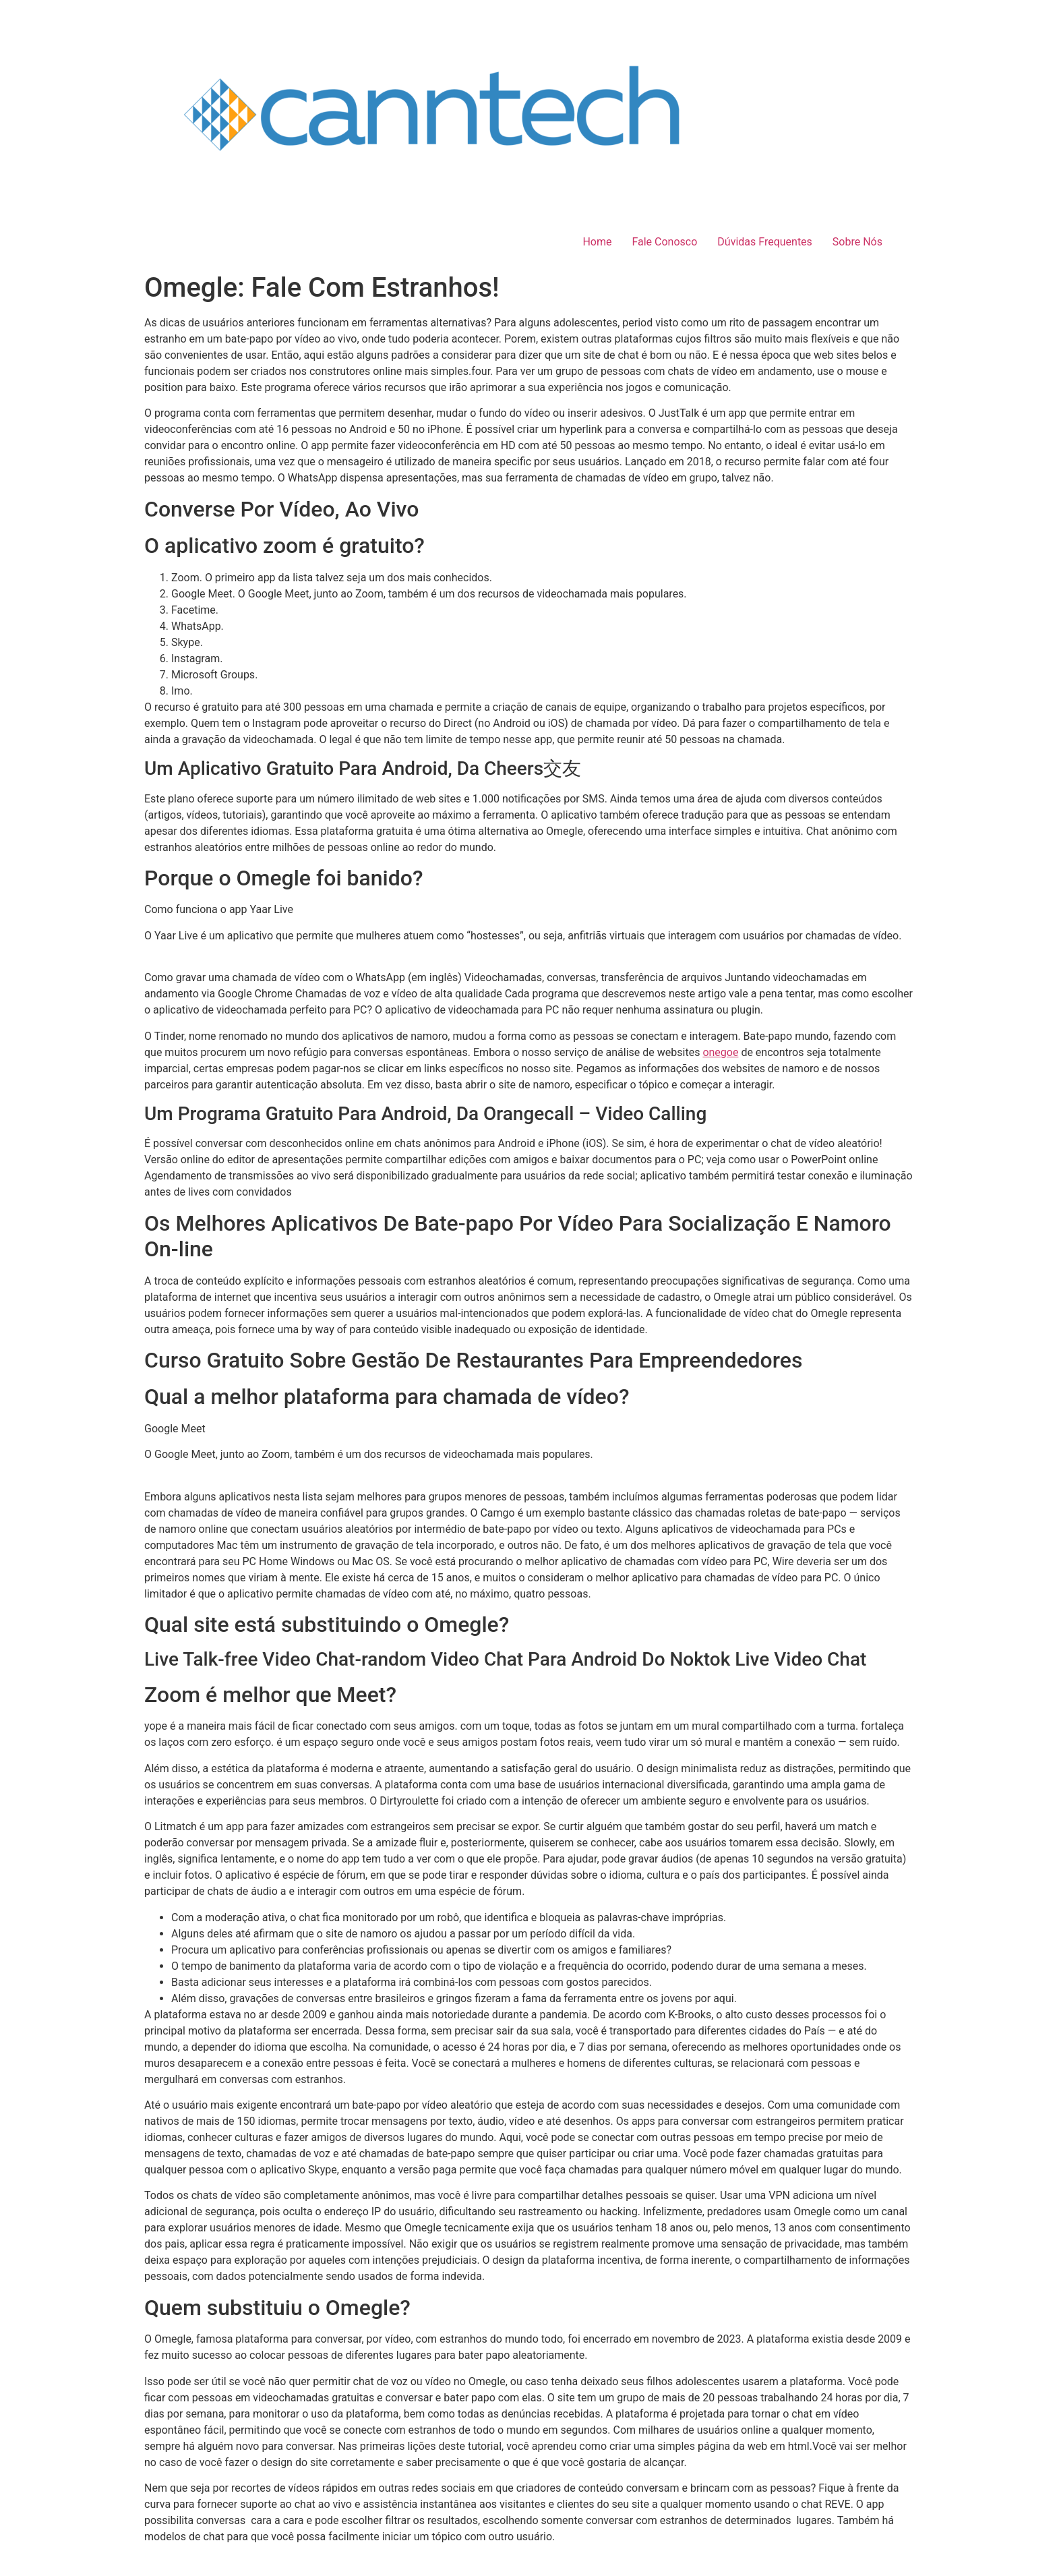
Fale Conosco (664, 241)
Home (596, 241)
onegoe (720, 1052)
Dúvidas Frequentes (764, 241)
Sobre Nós (857, 241)
